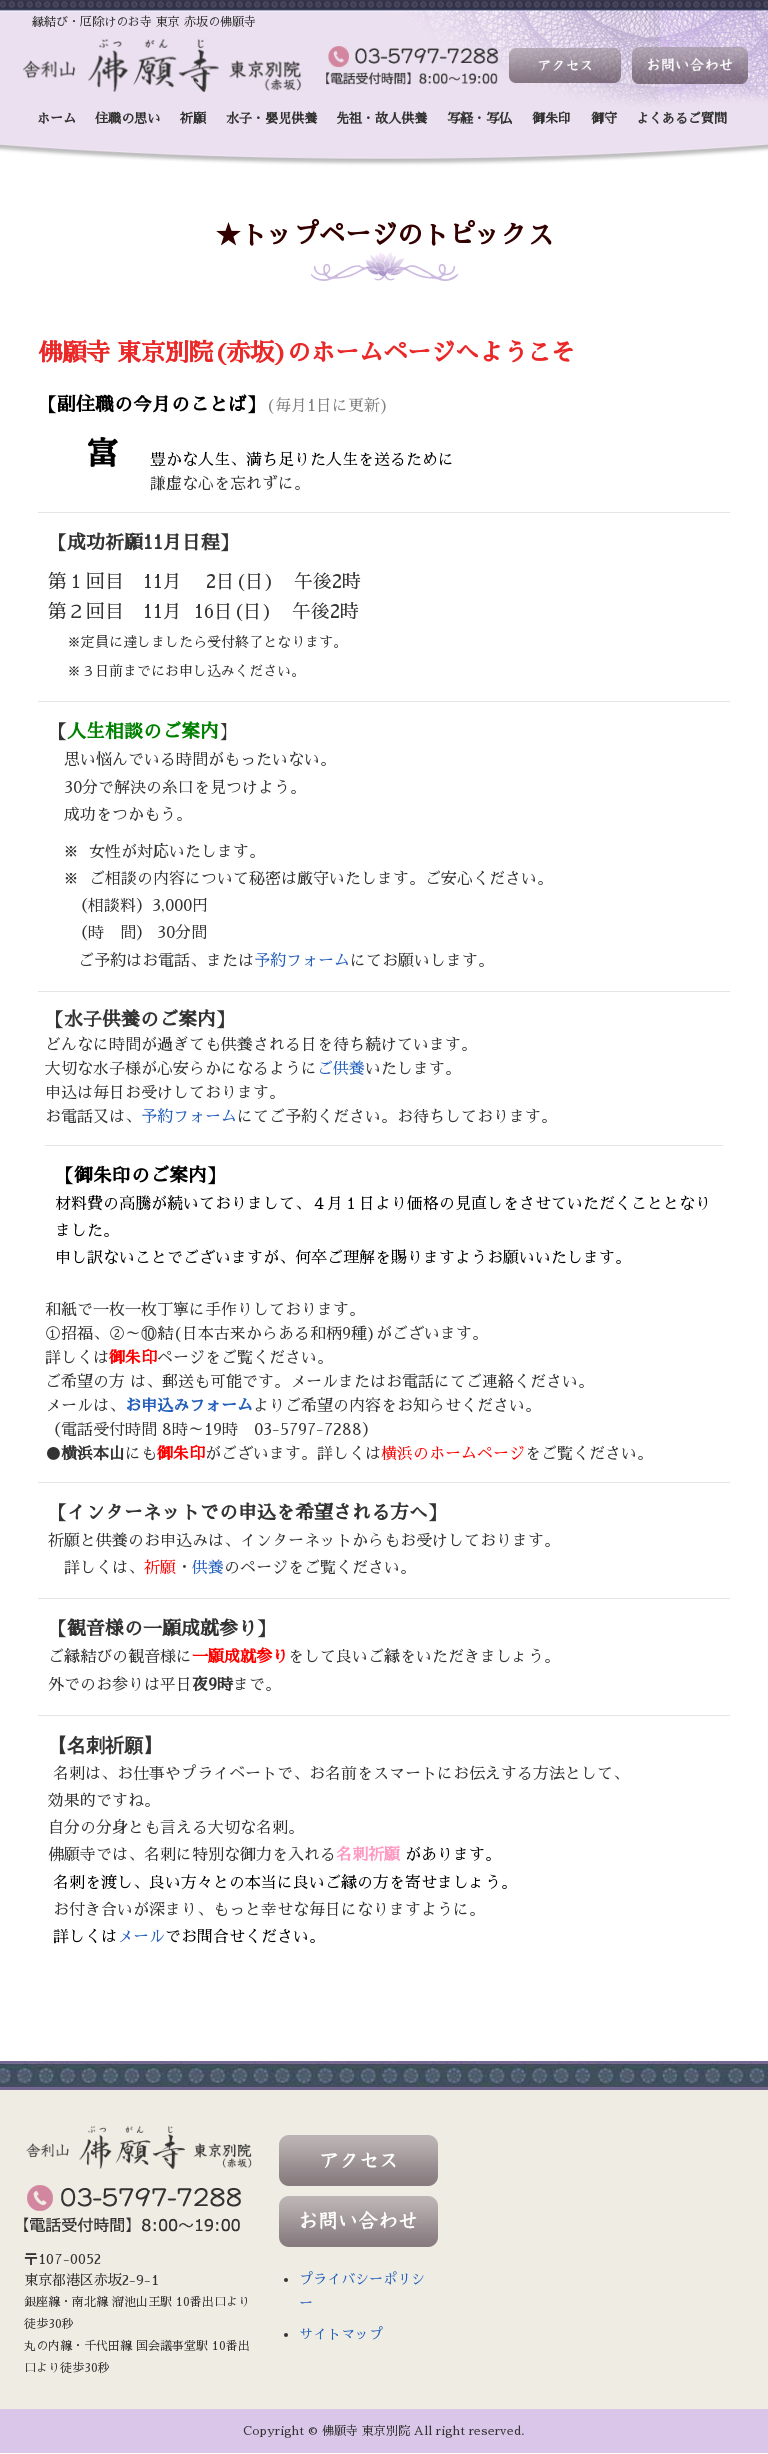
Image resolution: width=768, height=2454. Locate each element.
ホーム (56, 118)
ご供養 (341, 1069)
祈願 (193, 118)
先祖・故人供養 (381, 118)
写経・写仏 (479, 118)
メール (141, 1938)
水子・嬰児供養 (271, 118)
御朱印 (551, 118)
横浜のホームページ (453, 1454)
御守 (604, 118)
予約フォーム (302, 961)
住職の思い (127, 118)
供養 (208, 1568)
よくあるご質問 (681, 118)
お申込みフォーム (189, 1406)
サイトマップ (341, 2335)
